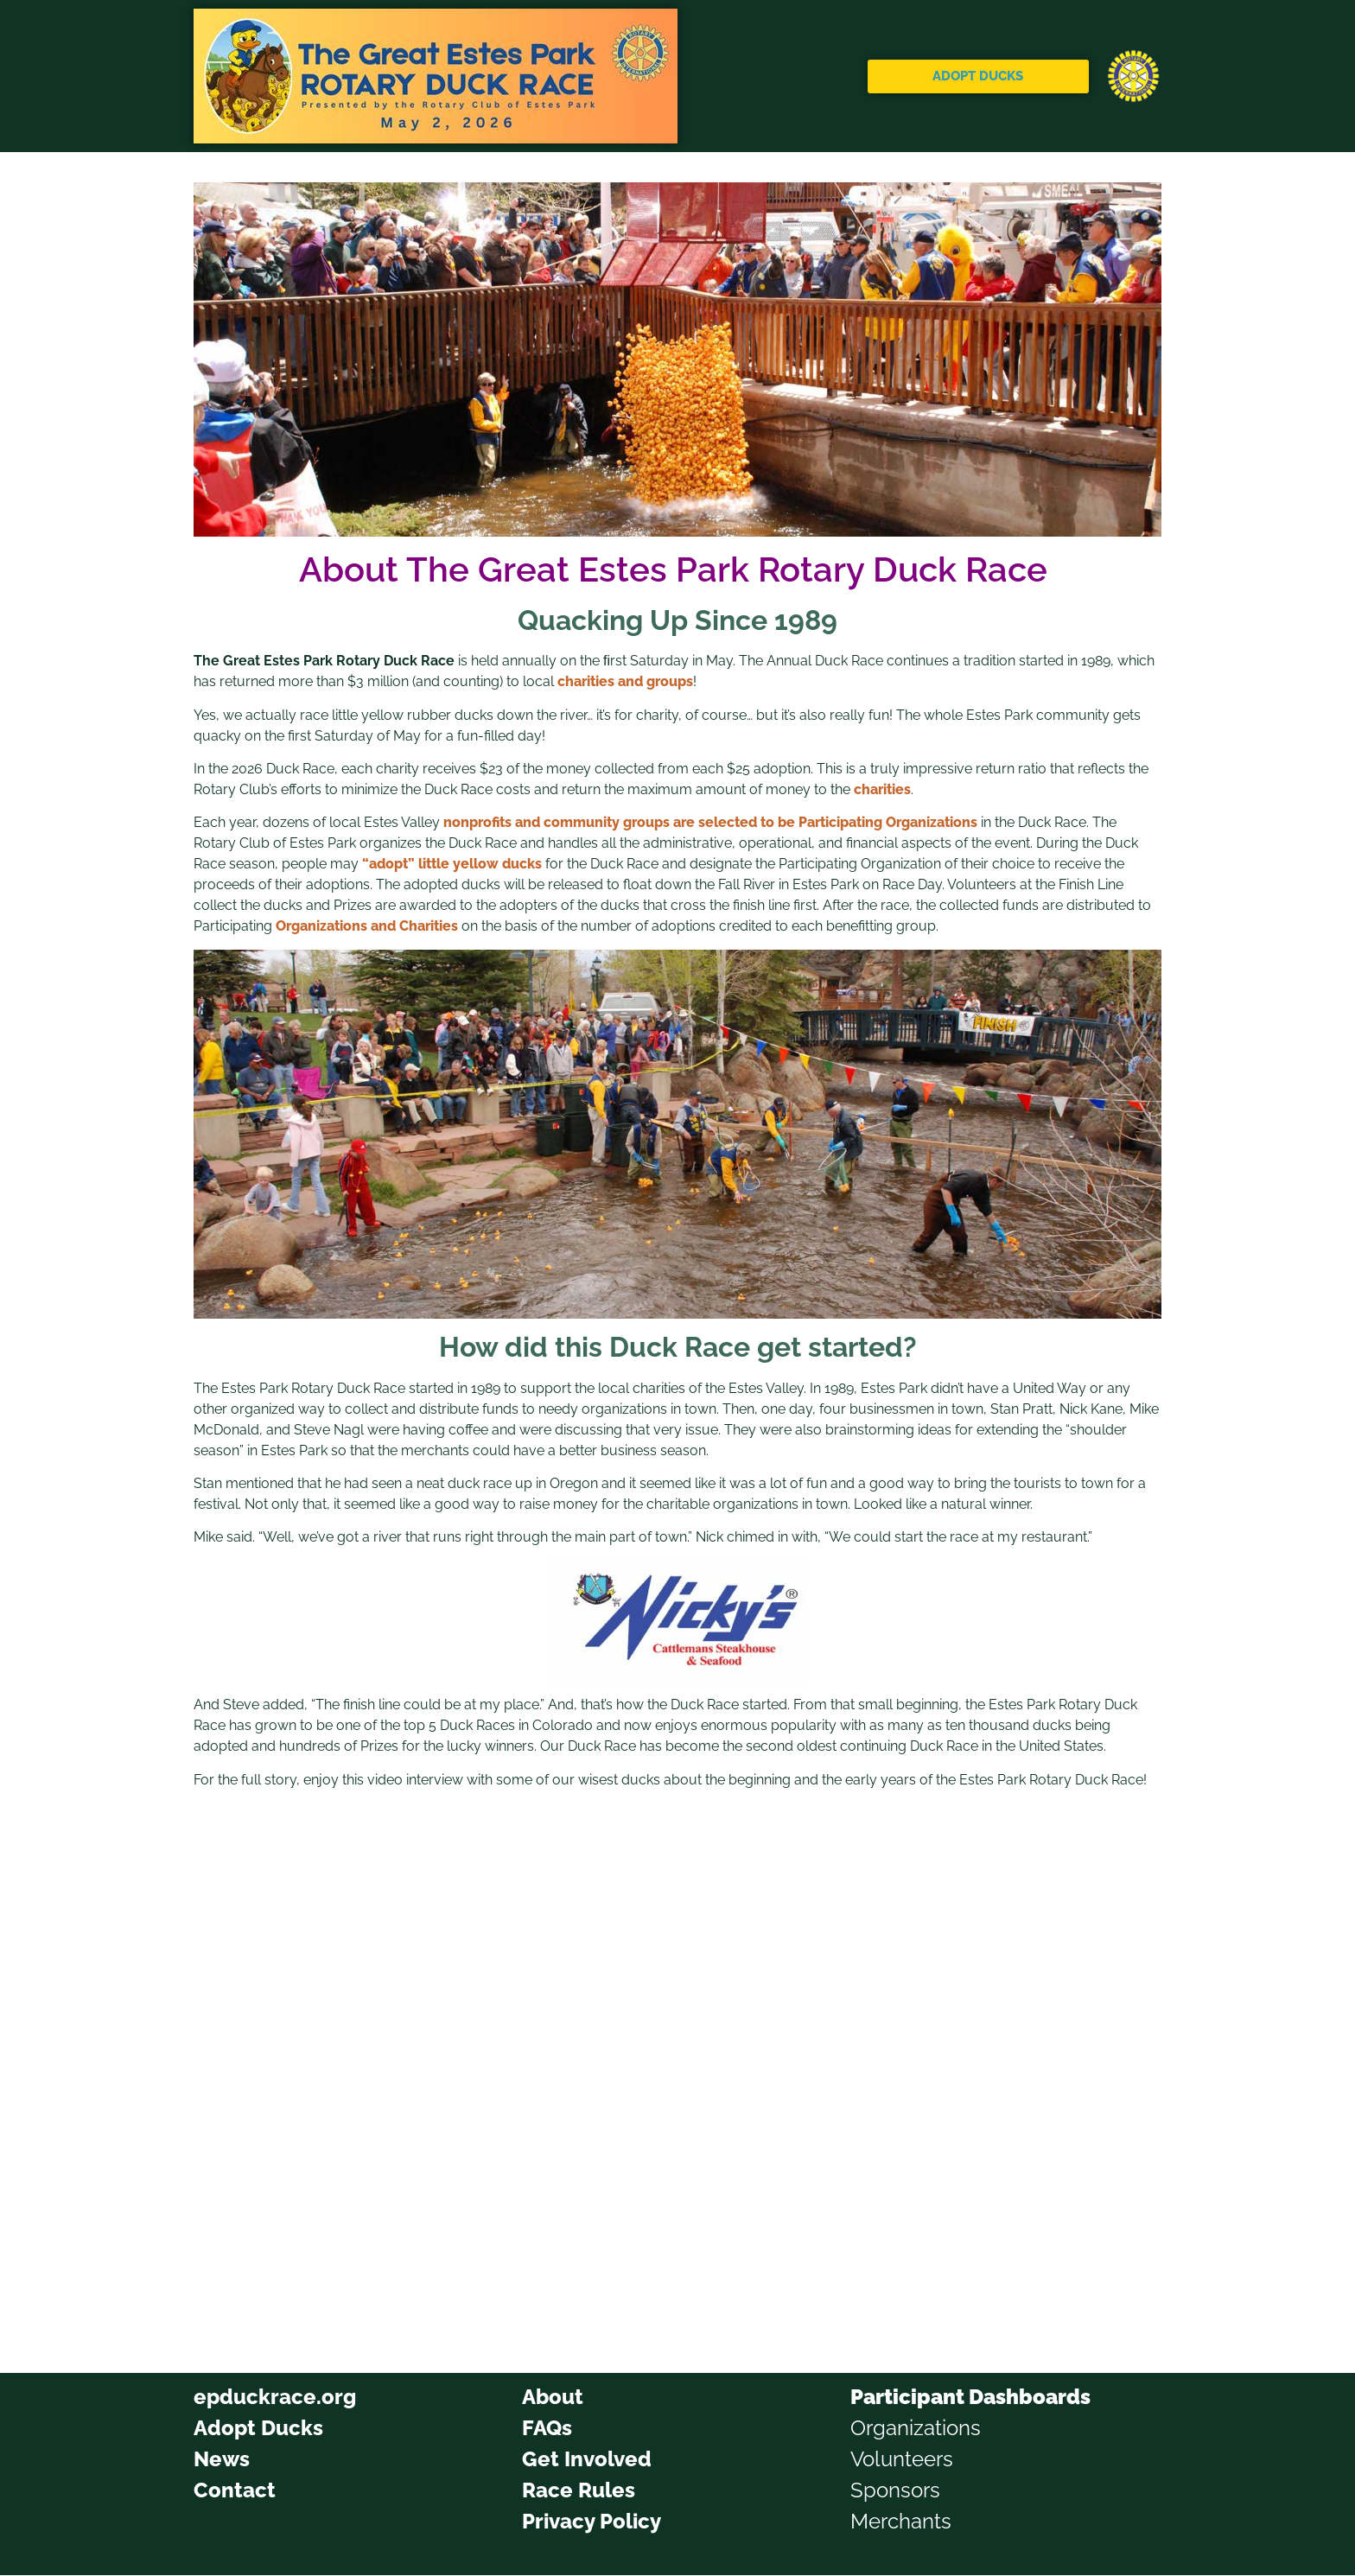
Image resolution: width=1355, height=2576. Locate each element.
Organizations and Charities (367, 926)
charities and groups (625, 681)
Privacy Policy (591, 2521)
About (552, 2396)
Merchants (900, 2521)
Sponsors (895, 2490)
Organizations (915, 2427)
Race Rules (578, 2490)
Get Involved (587, 2458)
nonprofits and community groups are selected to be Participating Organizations (710, 822)
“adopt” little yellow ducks (452, 863)
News (222, 2458)
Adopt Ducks (258, 2427)
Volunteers (901, 2458)
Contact (235, 2490)
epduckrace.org (275, 2396)
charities (882, 789)
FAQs (547, 2427)
